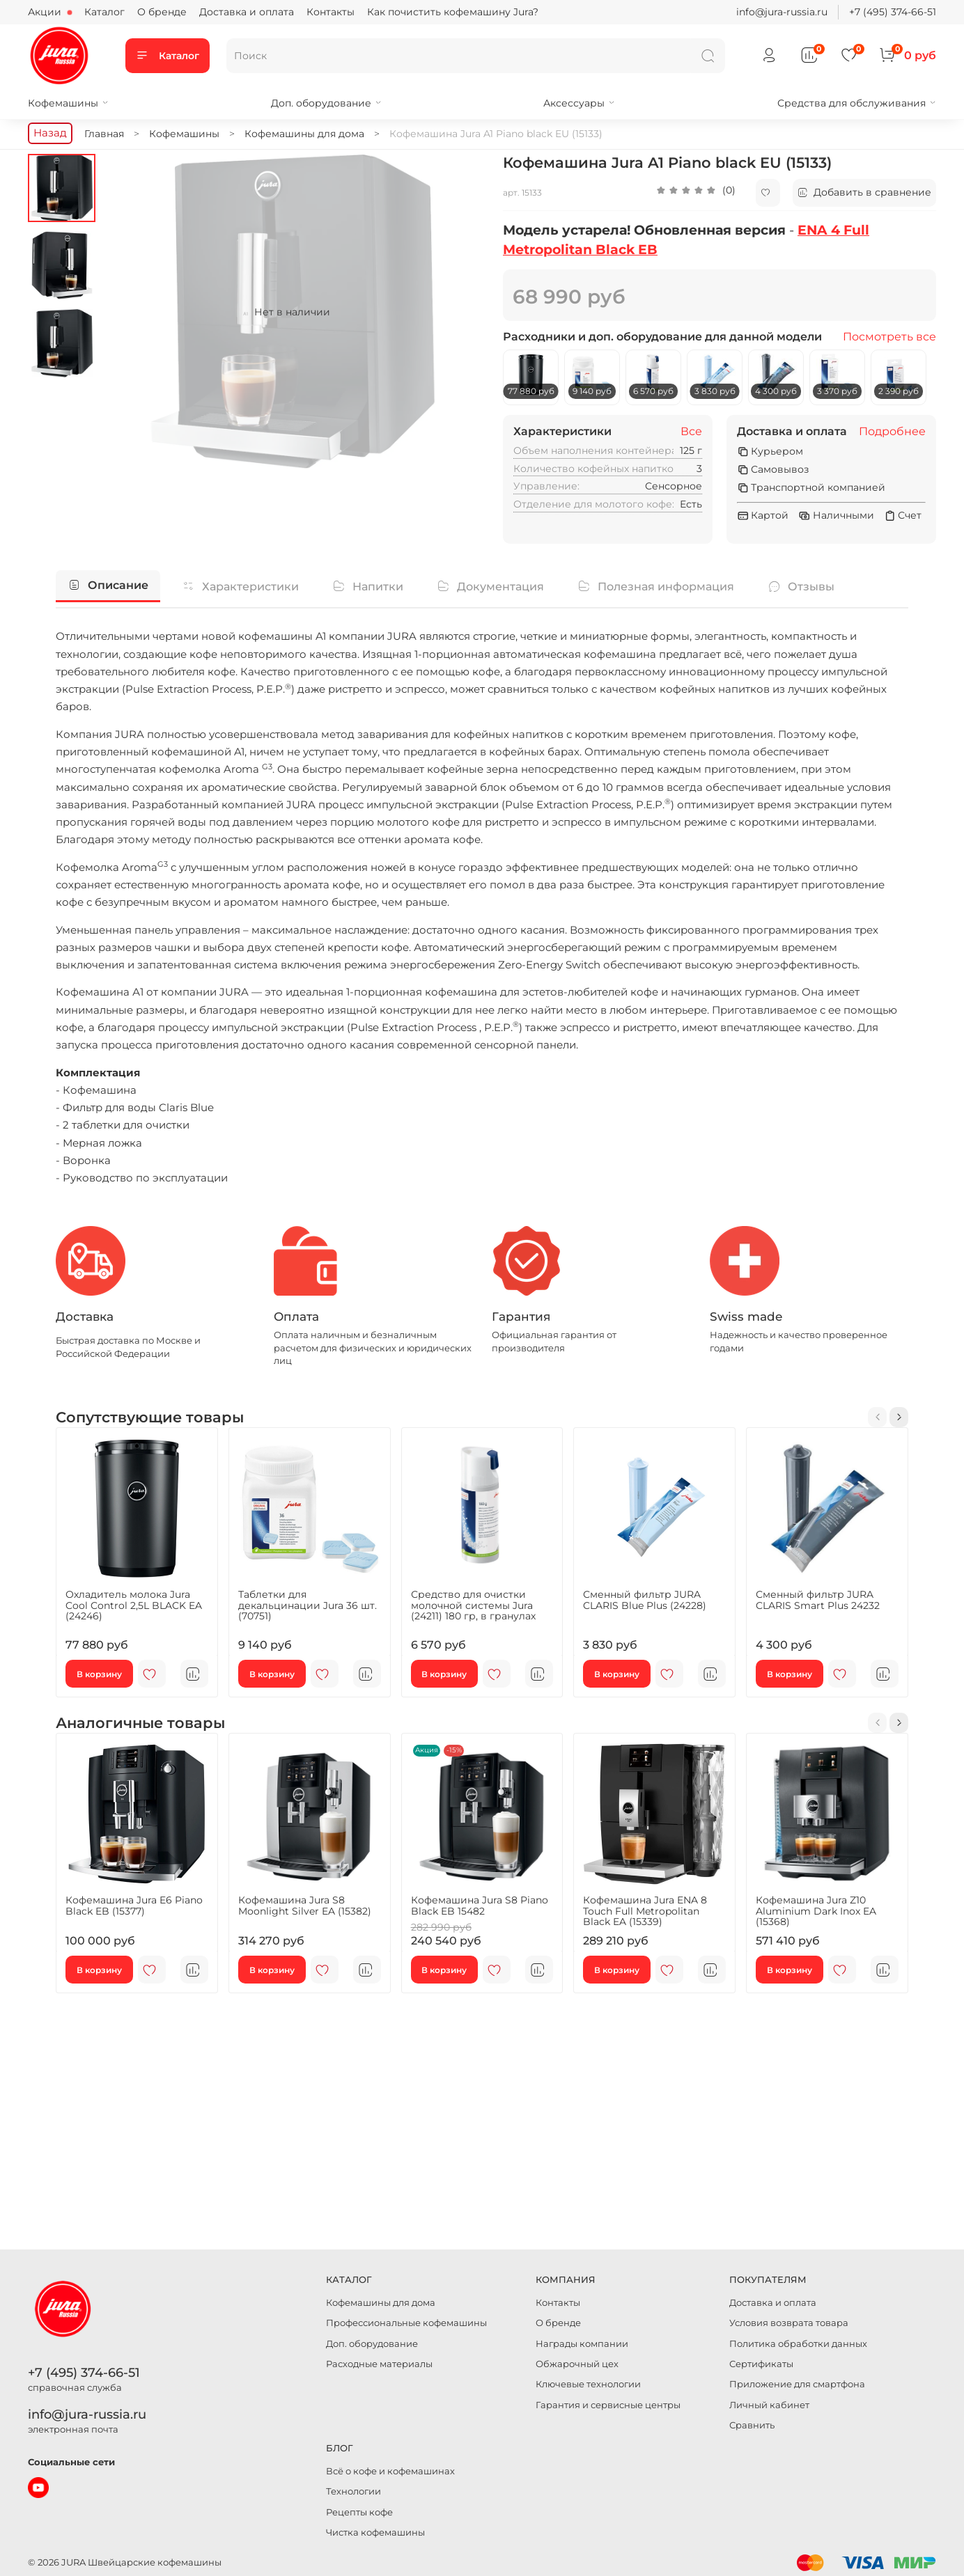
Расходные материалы (379, 2364)
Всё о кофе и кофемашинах (390, 2471)
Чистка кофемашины (375, 2532)
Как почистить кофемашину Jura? (452, 12)
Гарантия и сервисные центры (608, 2405)
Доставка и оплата (246, 12)
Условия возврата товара (788, 2323)
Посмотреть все (889, 337)
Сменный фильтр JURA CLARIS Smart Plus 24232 (818, 1600)
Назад (50, 132)
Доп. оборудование (326, 103)
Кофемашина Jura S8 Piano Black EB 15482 (479, 1905)
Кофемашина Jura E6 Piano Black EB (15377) (134, 1905)
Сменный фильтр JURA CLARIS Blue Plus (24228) (644, 1600)
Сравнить (752, 2425)
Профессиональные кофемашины (406, 2323)
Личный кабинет (769, 2405)
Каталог (104, 12)
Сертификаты (761, 2364)
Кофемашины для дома (380, 2303)
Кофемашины (68, 103)
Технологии (353, 2491)
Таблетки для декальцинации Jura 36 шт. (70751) (307, 1605)
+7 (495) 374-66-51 (892, 12)
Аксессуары (579, 103)
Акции (46, 12)
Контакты (330, 12)
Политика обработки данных (798, 2344)
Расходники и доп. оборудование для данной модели (662, 337)
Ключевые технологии (588, 2384)
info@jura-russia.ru (781, 12)
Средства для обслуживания (856, 103)
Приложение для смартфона (797, 2384)
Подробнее (892, 431)
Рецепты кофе (359, 2512)
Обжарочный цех (577, 2364)
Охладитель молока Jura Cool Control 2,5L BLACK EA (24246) (133, 1605)
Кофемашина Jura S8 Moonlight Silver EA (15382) (304, 1905)
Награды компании (582, 2344)
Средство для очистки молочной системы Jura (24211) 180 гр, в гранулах (473, 1605)
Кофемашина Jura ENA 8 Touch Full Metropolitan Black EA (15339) (645, 1911)
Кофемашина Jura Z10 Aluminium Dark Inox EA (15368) (816, 1911)
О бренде (162, 12)
